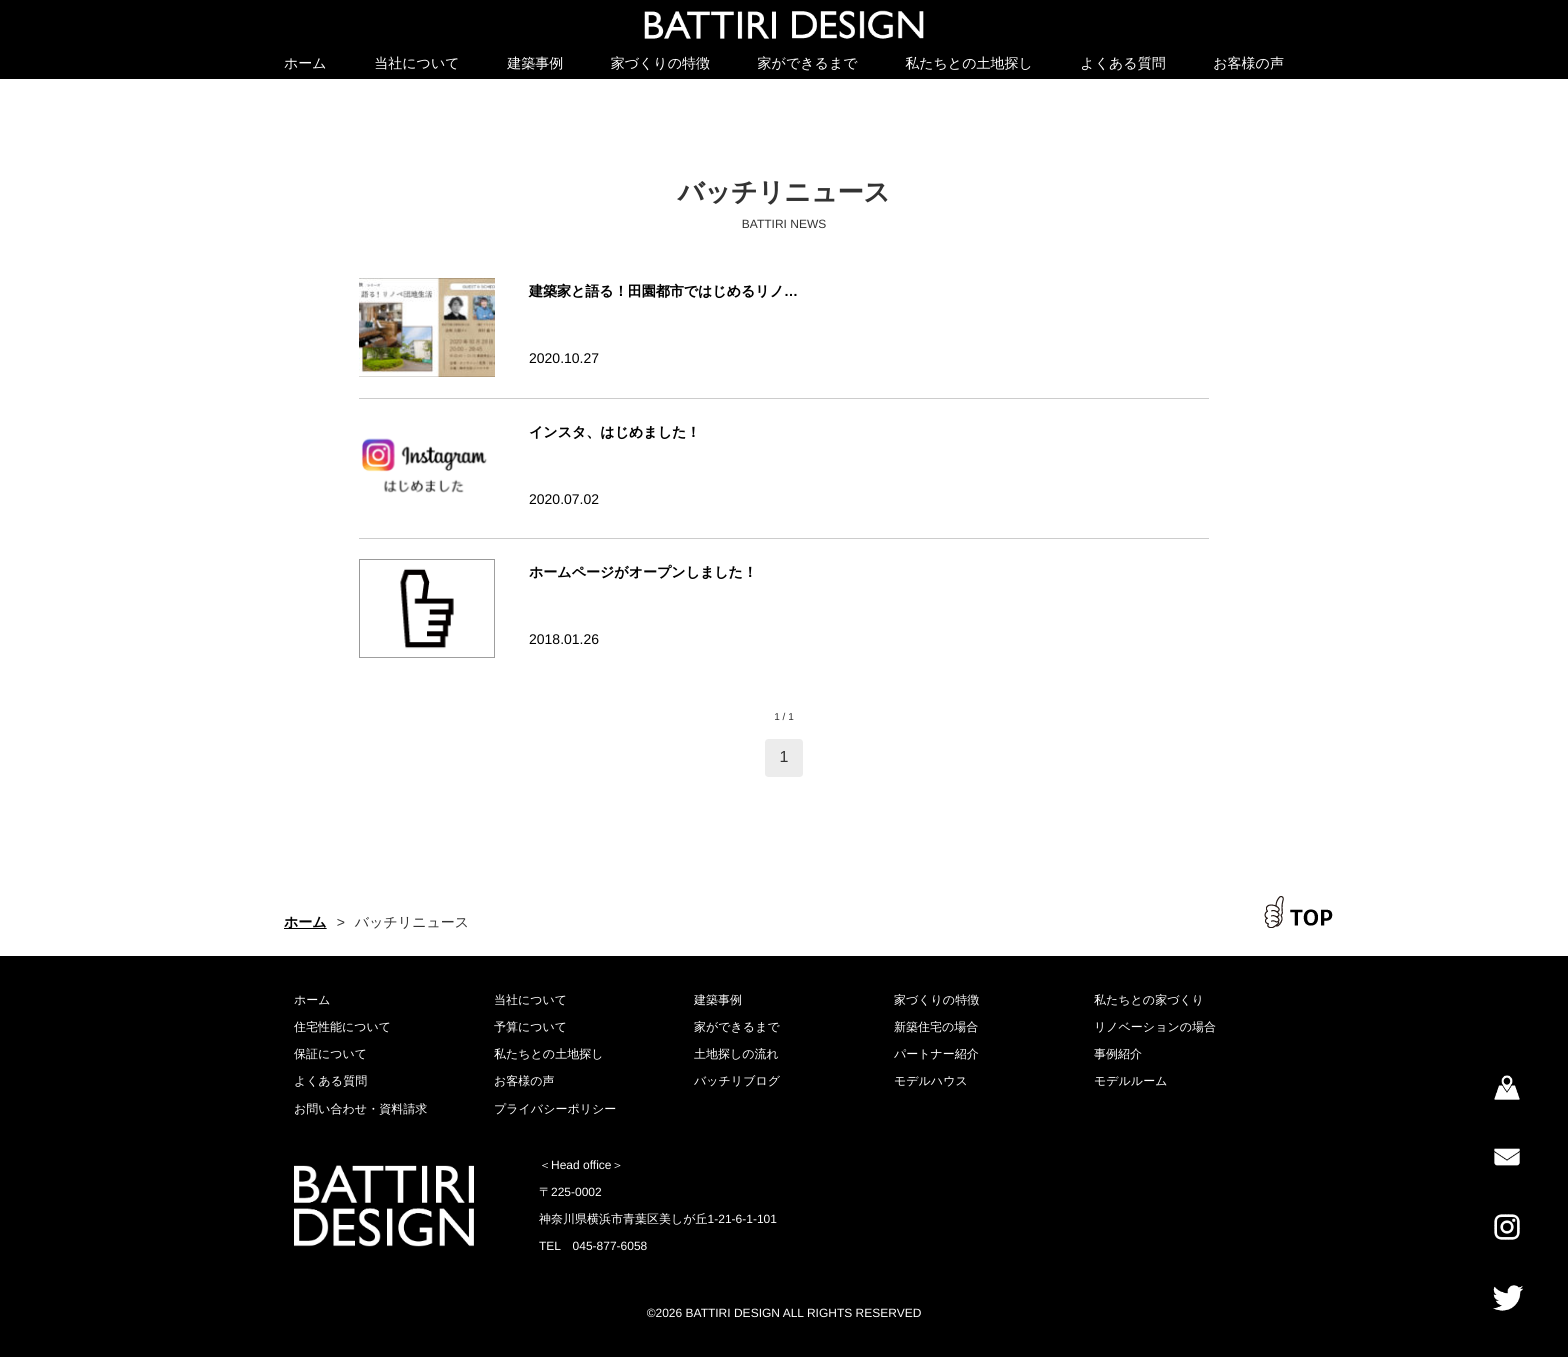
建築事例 (535, 63)
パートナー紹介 (936, 1054)
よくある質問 (1122, 63)
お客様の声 (1248, 63)
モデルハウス (931, 1081)
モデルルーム (1130, 1081)
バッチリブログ (737, 1081)
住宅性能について (342, 1027)
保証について (330, 1054)
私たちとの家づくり (1149, 1000)
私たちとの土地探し (969, 63)
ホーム (305, 63)
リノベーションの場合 (1155, 1027)
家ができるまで (808, 63)
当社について (416, 63)
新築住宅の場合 (936, 1027)
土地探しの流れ (736, 1054)
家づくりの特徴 (660, 63)
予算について (530, 1027)
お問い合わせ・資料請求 (360, 1109)
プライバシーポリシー (555, 1109)
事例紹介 (1118, 1054)
